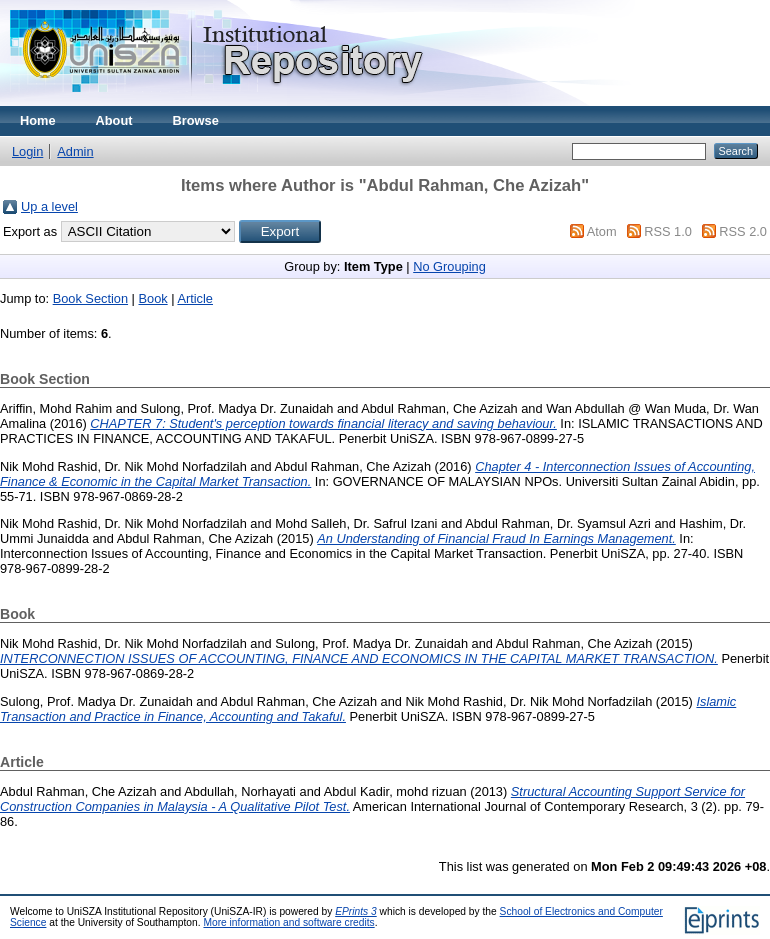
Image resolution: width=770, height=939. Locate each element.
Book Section (90, 298)
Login (27, 151)
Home (38, 120)
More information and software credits (288, 922)
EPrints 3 (356, 911)
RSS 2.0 (743, 231)
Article (195, 298)
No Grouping (449, 266)
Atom (602, 231)
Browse (196, 120)
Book (153, 298)
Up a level (49, 206)
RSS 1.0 (668, 231)
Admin (75, 151)
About (114, 120)
